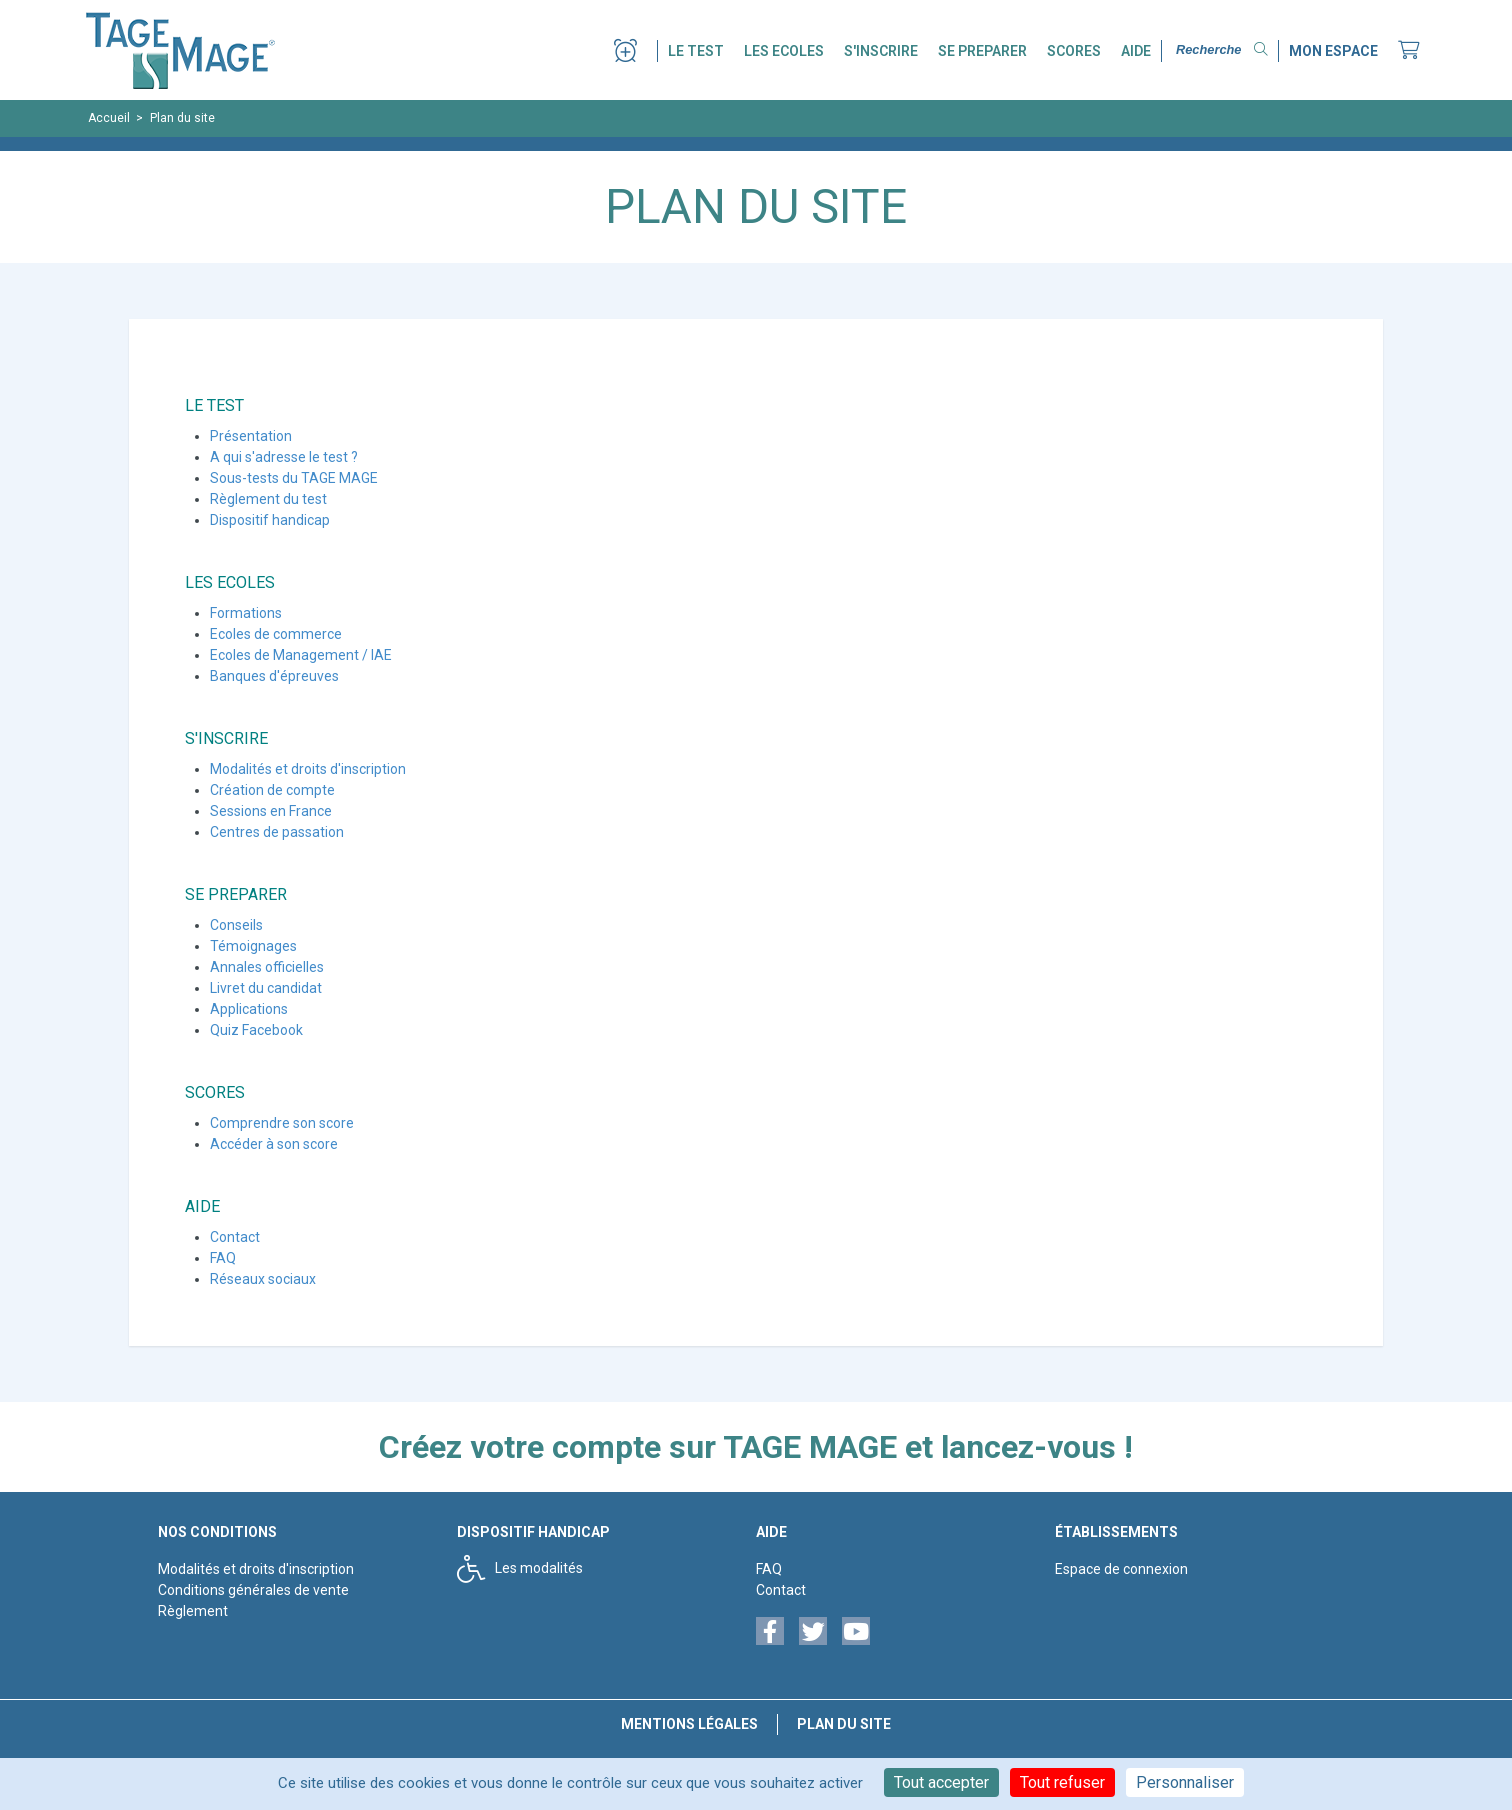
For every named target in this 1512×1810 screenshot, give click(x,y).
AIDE (1136, 51)
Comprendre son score (282, 1123)
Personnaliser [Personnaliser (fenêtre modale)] (1185, 1782)
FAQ (223, 1258)
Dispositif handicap (270, 520)
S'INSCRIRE (881, 51)
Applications (249, 1009)
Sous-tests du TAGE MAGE (294, 478)
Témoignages (253, 946)
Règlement (193, 1611)
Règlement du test (268, 499)
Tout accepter (941, 1782)
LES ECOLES (784, 51)
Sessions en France (271, 811)
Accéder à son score (274, 1144)
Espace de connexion (1121, 1569)
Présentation (251, 436)
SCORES (1074, 51)
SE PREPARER (982, 51)
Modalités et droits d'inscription (308, 769)
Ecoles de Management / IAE (301, 655)
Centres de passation (277, 832)
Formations (246, 613)
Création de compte (272, 790)
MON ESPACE (1333, 51)
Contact (235, 1237)
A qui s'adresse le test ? (284, 457)
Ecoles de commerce (276, 634)
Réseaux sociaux (263, 1279)
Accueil (109, 118)
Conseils (236, 925)
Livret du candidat (266, 988)
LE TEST (696, 51)
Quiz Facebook (256, 1030)
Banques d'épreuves (274, 676)
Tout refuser (1062, 1782)
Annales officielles (267, 967)
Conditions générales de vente (253, 1590)
